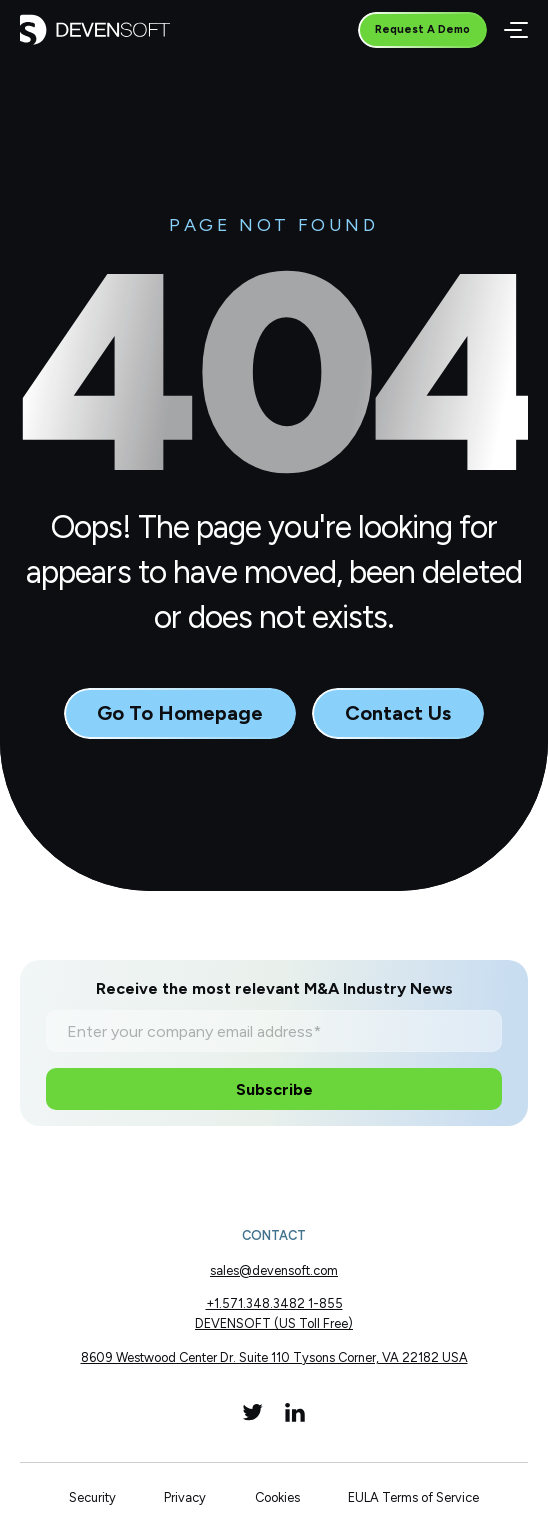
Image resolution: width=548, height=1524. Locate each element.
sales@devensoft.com (274, 1270)
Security (92, 1497)
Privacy (185, 1497)
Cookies (277, 1497)
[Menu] (516, 30)
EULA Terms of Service (413, 1497)
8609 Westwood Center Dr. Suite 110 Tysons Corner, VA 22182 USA (274, 1357)
